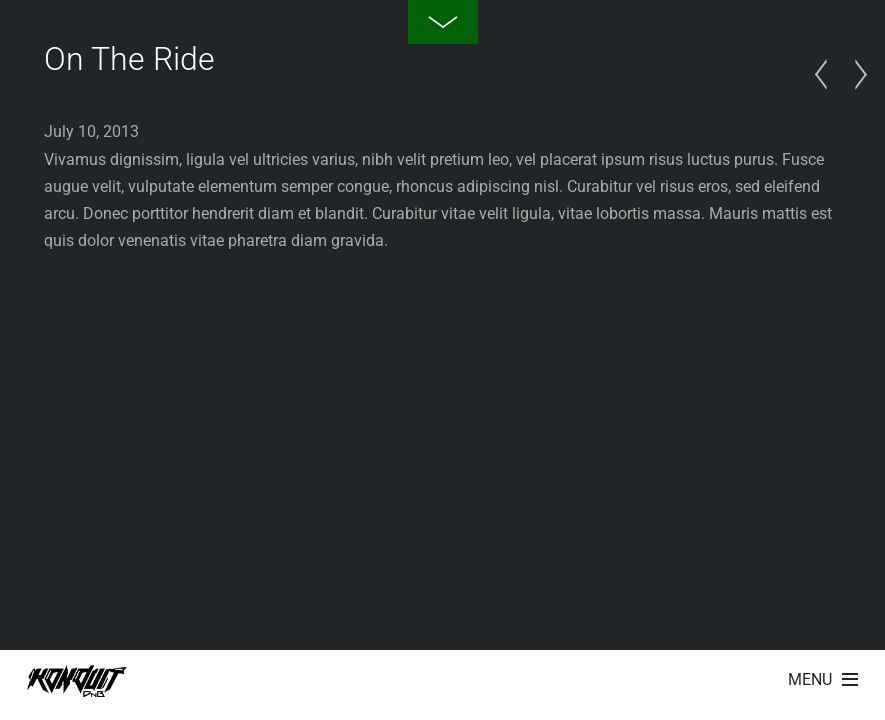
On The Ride (129, 59)
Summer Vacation (826, 75)
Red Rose (855, 75)
